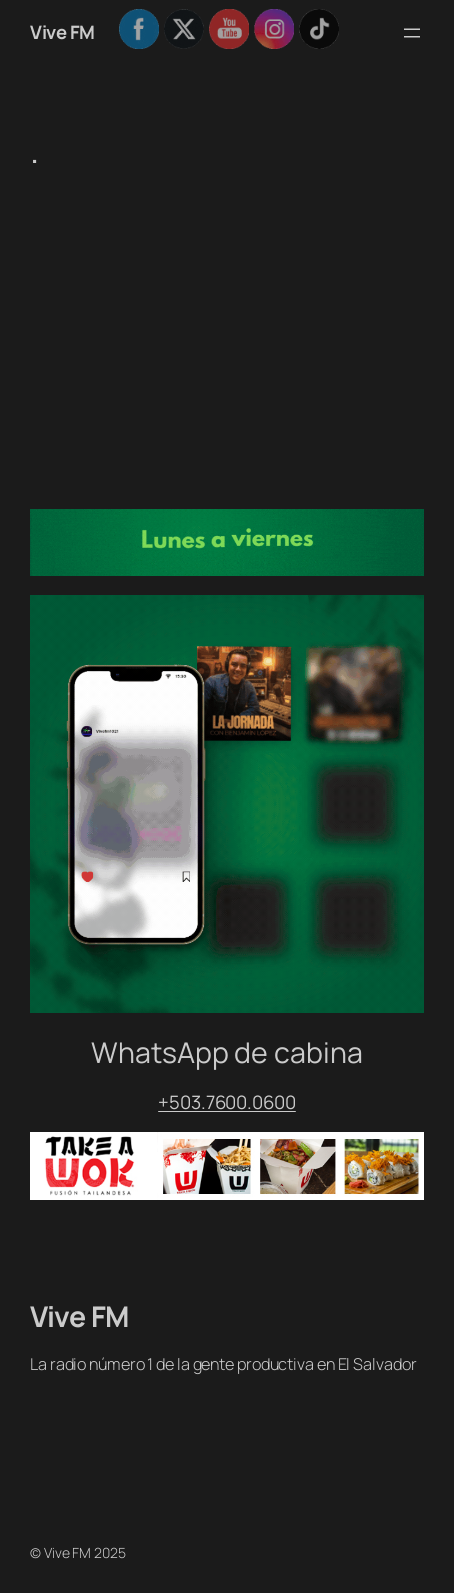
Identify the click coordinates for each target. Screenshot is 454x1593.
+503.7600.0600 (227, 1102)
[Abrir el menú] (412, 33)
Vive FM (62, 32)
